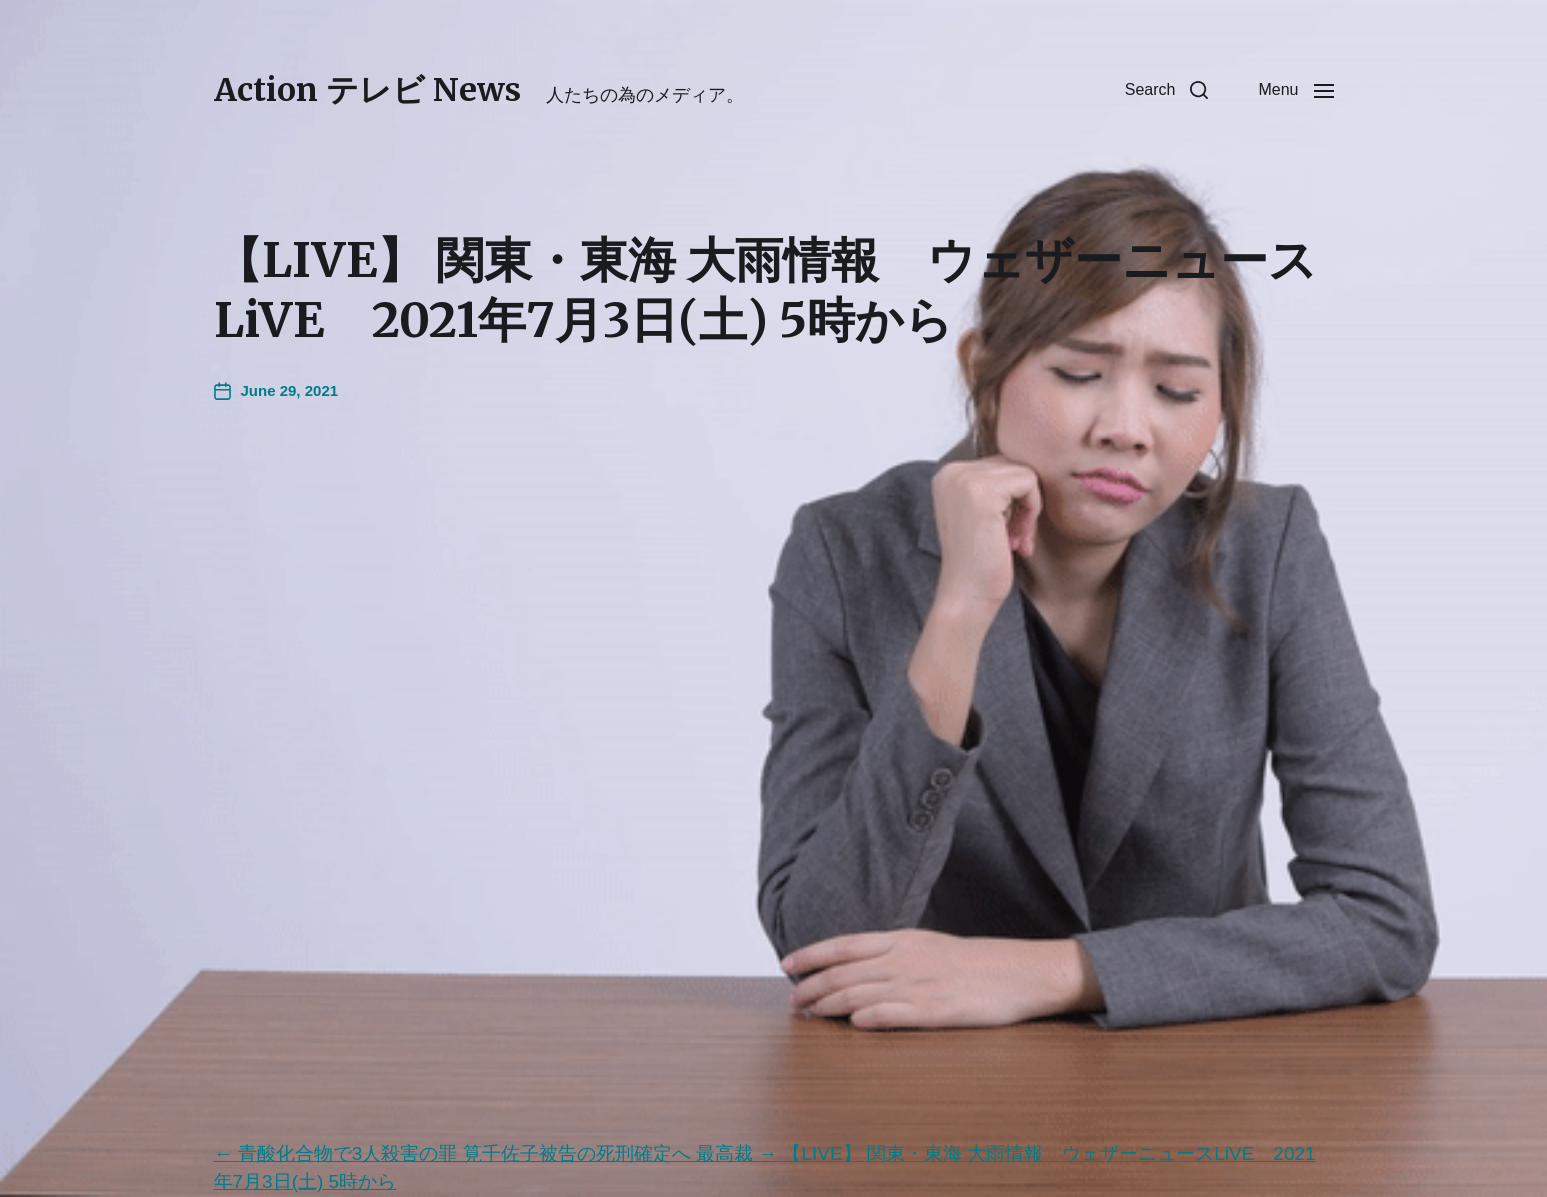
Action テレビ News (367, 90)
